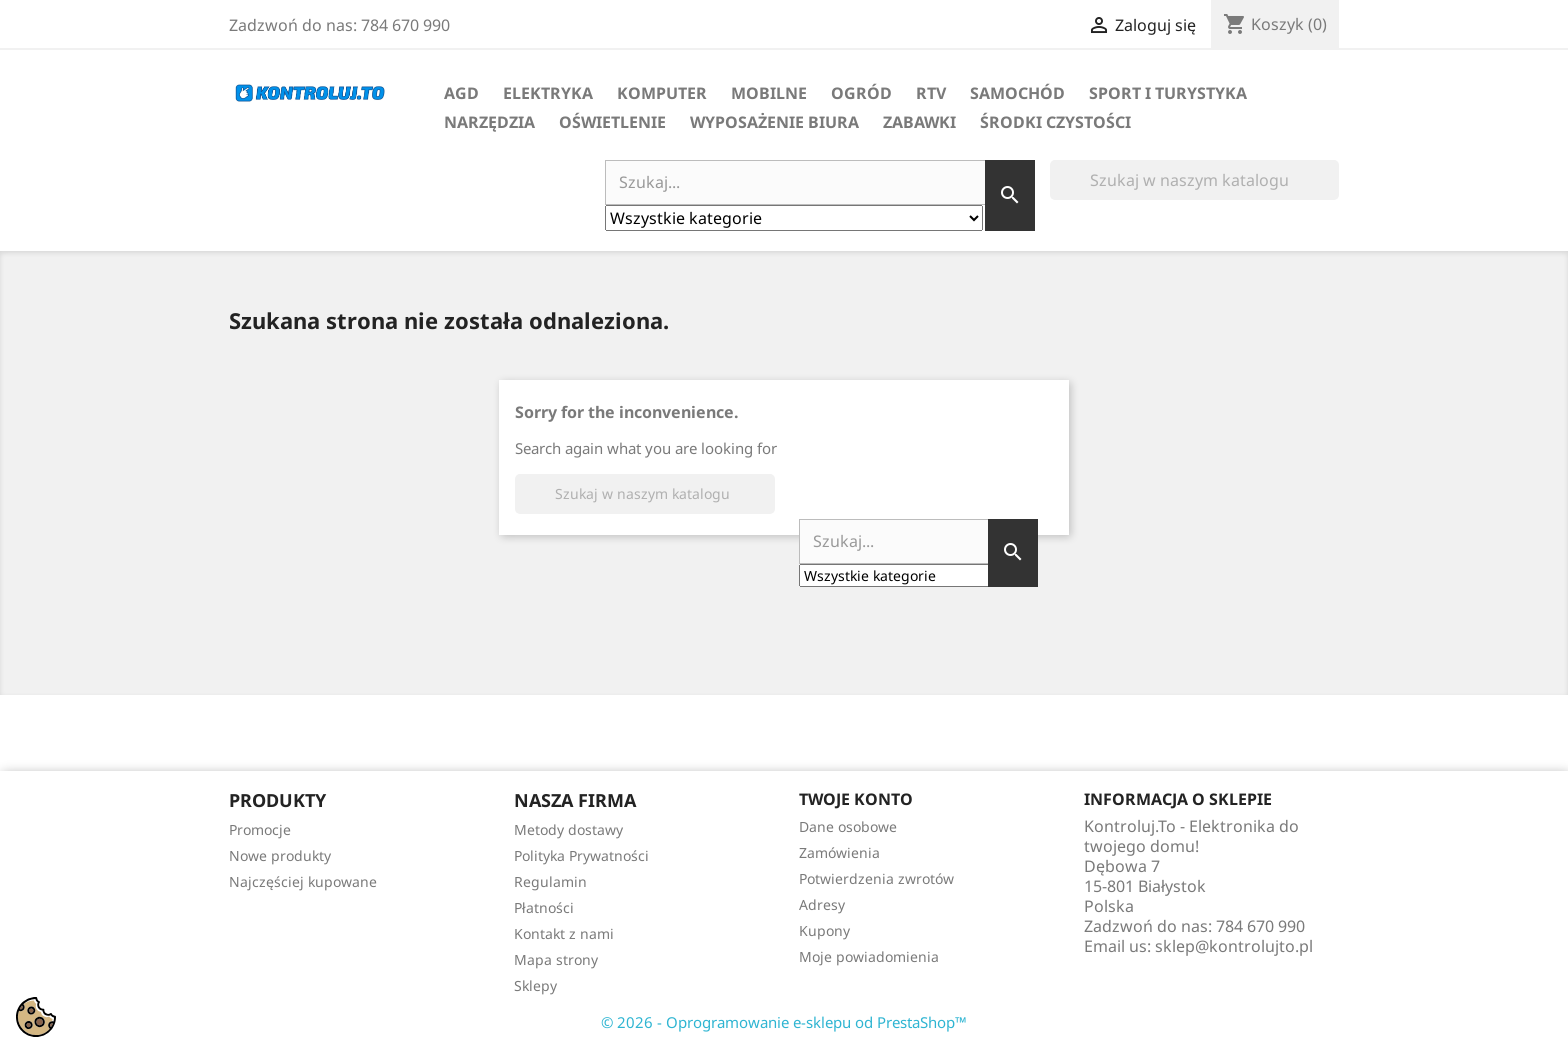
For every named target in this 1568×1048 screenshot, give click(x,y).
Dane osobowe (848, 826)
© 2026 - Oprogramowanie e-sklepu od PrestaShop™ (784, 1022)
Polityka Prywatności (581, 855)
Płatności (544, 907)
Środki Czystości (1055, 122)
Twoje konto (856, 799)
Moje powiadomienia (869, 956)
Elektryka (548, 93)
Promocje (260, 829)
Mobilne (769, 93)
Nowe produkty (280, 855)
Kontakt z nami (564, 933)
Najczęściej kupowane (303, 881)
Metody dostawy (568, 829)
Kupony (824, 930)
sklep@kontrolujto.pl (1234, 946)
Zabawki (919, 122)
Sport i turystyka (1168, 93)
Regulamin (550, 881)
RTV (931, 93)
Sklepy (535, 985)
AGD (461, 93)
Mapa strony (556, 959)
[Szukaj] (1194, 180)
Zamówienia (839, 852)
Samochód (1017, 93)
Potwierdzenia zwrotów (876, 878)
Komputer (662, 93)
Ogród (861, 93)
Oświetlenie (612, 122)
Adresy (822, 904)
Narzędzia (489, 122)
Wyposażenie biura (774, 122)
